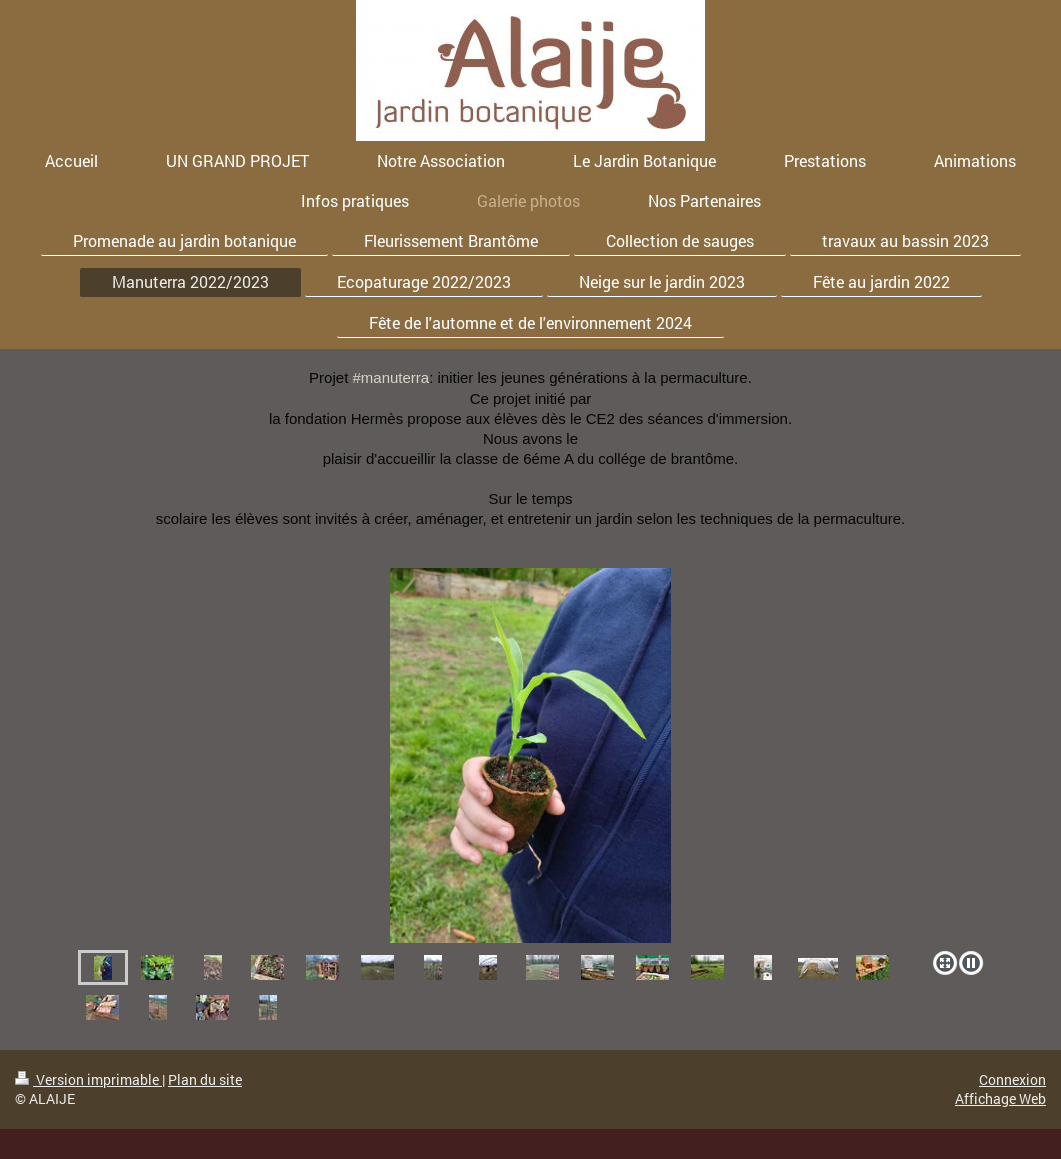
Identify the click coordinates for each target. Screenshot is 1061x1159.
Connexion (1012, 1079)
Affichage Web (1000, 1098)
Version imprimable (88, 1079)
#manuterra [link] (390, 377)
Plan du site (205, 1079)
